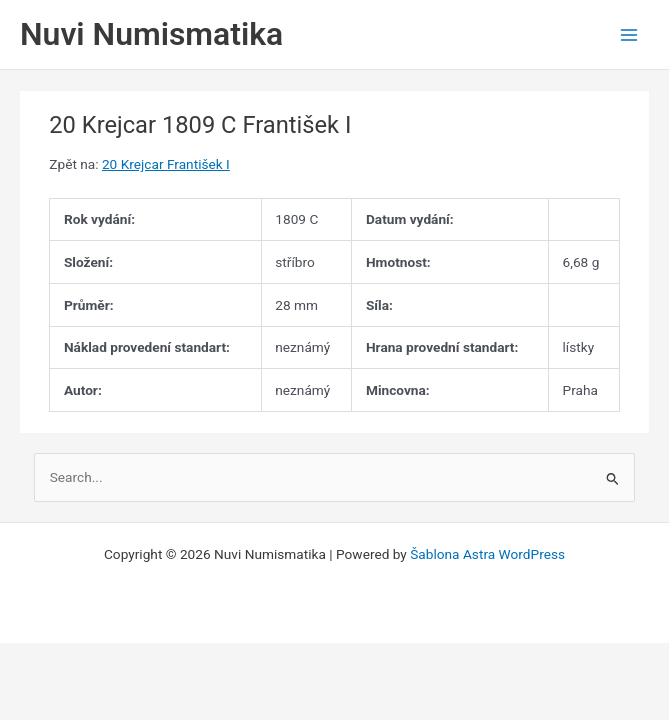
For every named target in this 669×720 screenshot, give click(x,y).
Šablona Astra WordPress (487, 554)
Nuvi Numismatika (151, 34)
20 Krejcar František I (166, 164)
